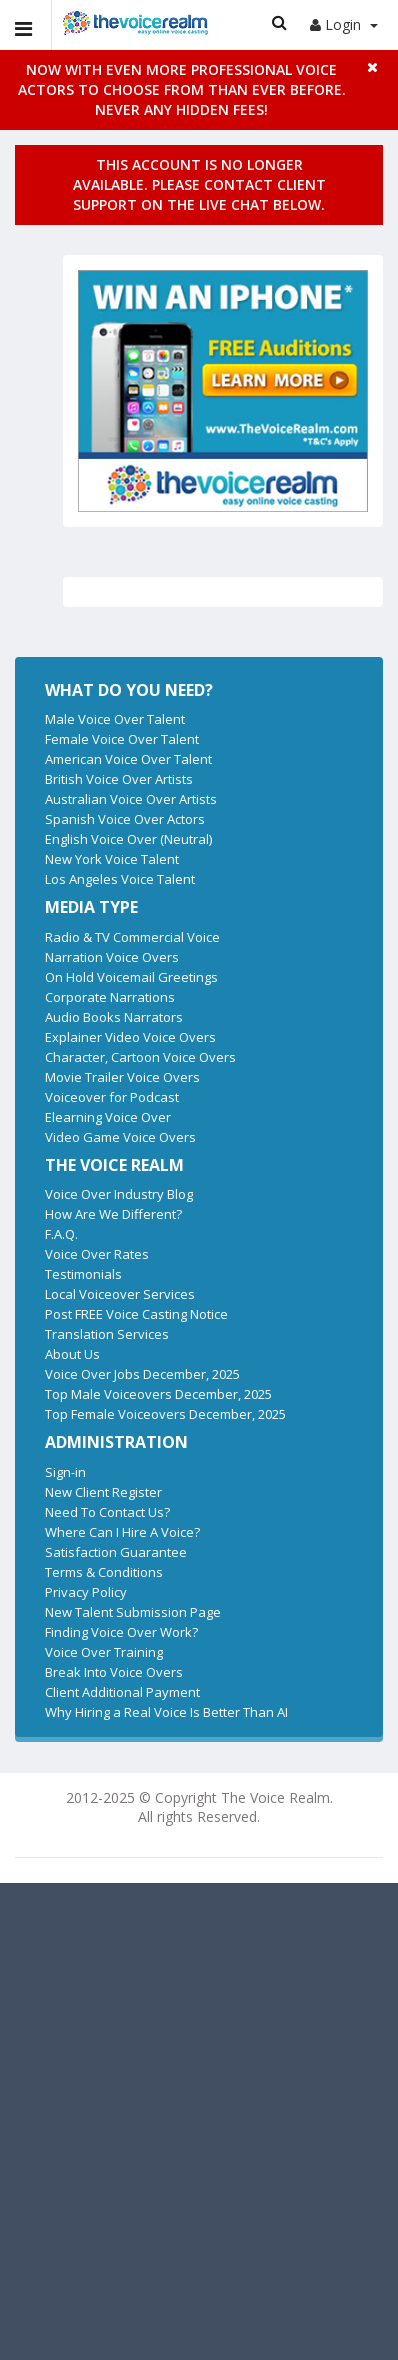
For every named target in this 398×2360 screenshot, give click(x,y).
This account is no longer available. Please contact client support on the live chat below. (199, 184)
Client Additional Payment (122, 1692)
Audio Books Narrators (114, 1017)
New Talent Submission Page (133, 1612)
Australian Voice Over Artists (131, 799)
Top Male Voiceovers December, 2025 (158, 1394)
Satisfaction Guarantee (116, 1552)
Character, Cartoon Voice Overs (140, 1057)
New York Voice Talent (112, 859)
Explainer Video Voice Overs (130, 1037)
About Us (72, 1354)
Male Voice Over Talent (115, 719)
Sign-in (65, 1472)
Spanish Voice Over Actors (125, 819)
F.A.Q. (61, 1234)
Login (344, 24)
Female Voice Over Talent (122, 739)
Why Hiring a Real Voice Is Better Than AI (166, 1712)
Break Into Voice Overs (114, 1672)
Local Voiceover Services (120, 1294)
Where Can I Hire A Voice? (122, 1532)
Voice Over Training (104, 1652)
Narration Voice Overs (112, 957)
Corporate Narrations (110, 997)
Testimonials (83, 1274)
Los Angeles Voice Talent (120, 879)
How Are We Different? (113, 1214)
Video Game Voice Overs (120, 1137)
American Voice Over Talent (128, 759)
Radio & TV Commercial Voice (132, 937)
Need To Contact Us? (107, 1512)
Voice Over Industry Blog (119, 1194)
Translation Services (107, 1334)
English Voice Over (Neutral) (128, 839)
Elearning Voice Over (108, 1117)
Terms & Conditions (104, 1572)
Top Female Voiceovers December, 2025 (165, 1414)
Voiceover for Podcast (112, 1097)
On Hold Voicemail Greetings (131, 977)
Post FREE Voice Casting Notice (136, 1314)
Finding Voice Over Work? (121, 1632)
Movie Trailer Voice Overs (122, 1077)
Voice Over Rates (97, 1254)
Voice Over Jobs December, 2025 (142, 1374)
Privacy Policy (86, 1592)
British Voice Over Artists (119, 779)
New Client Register (103, 1492)
